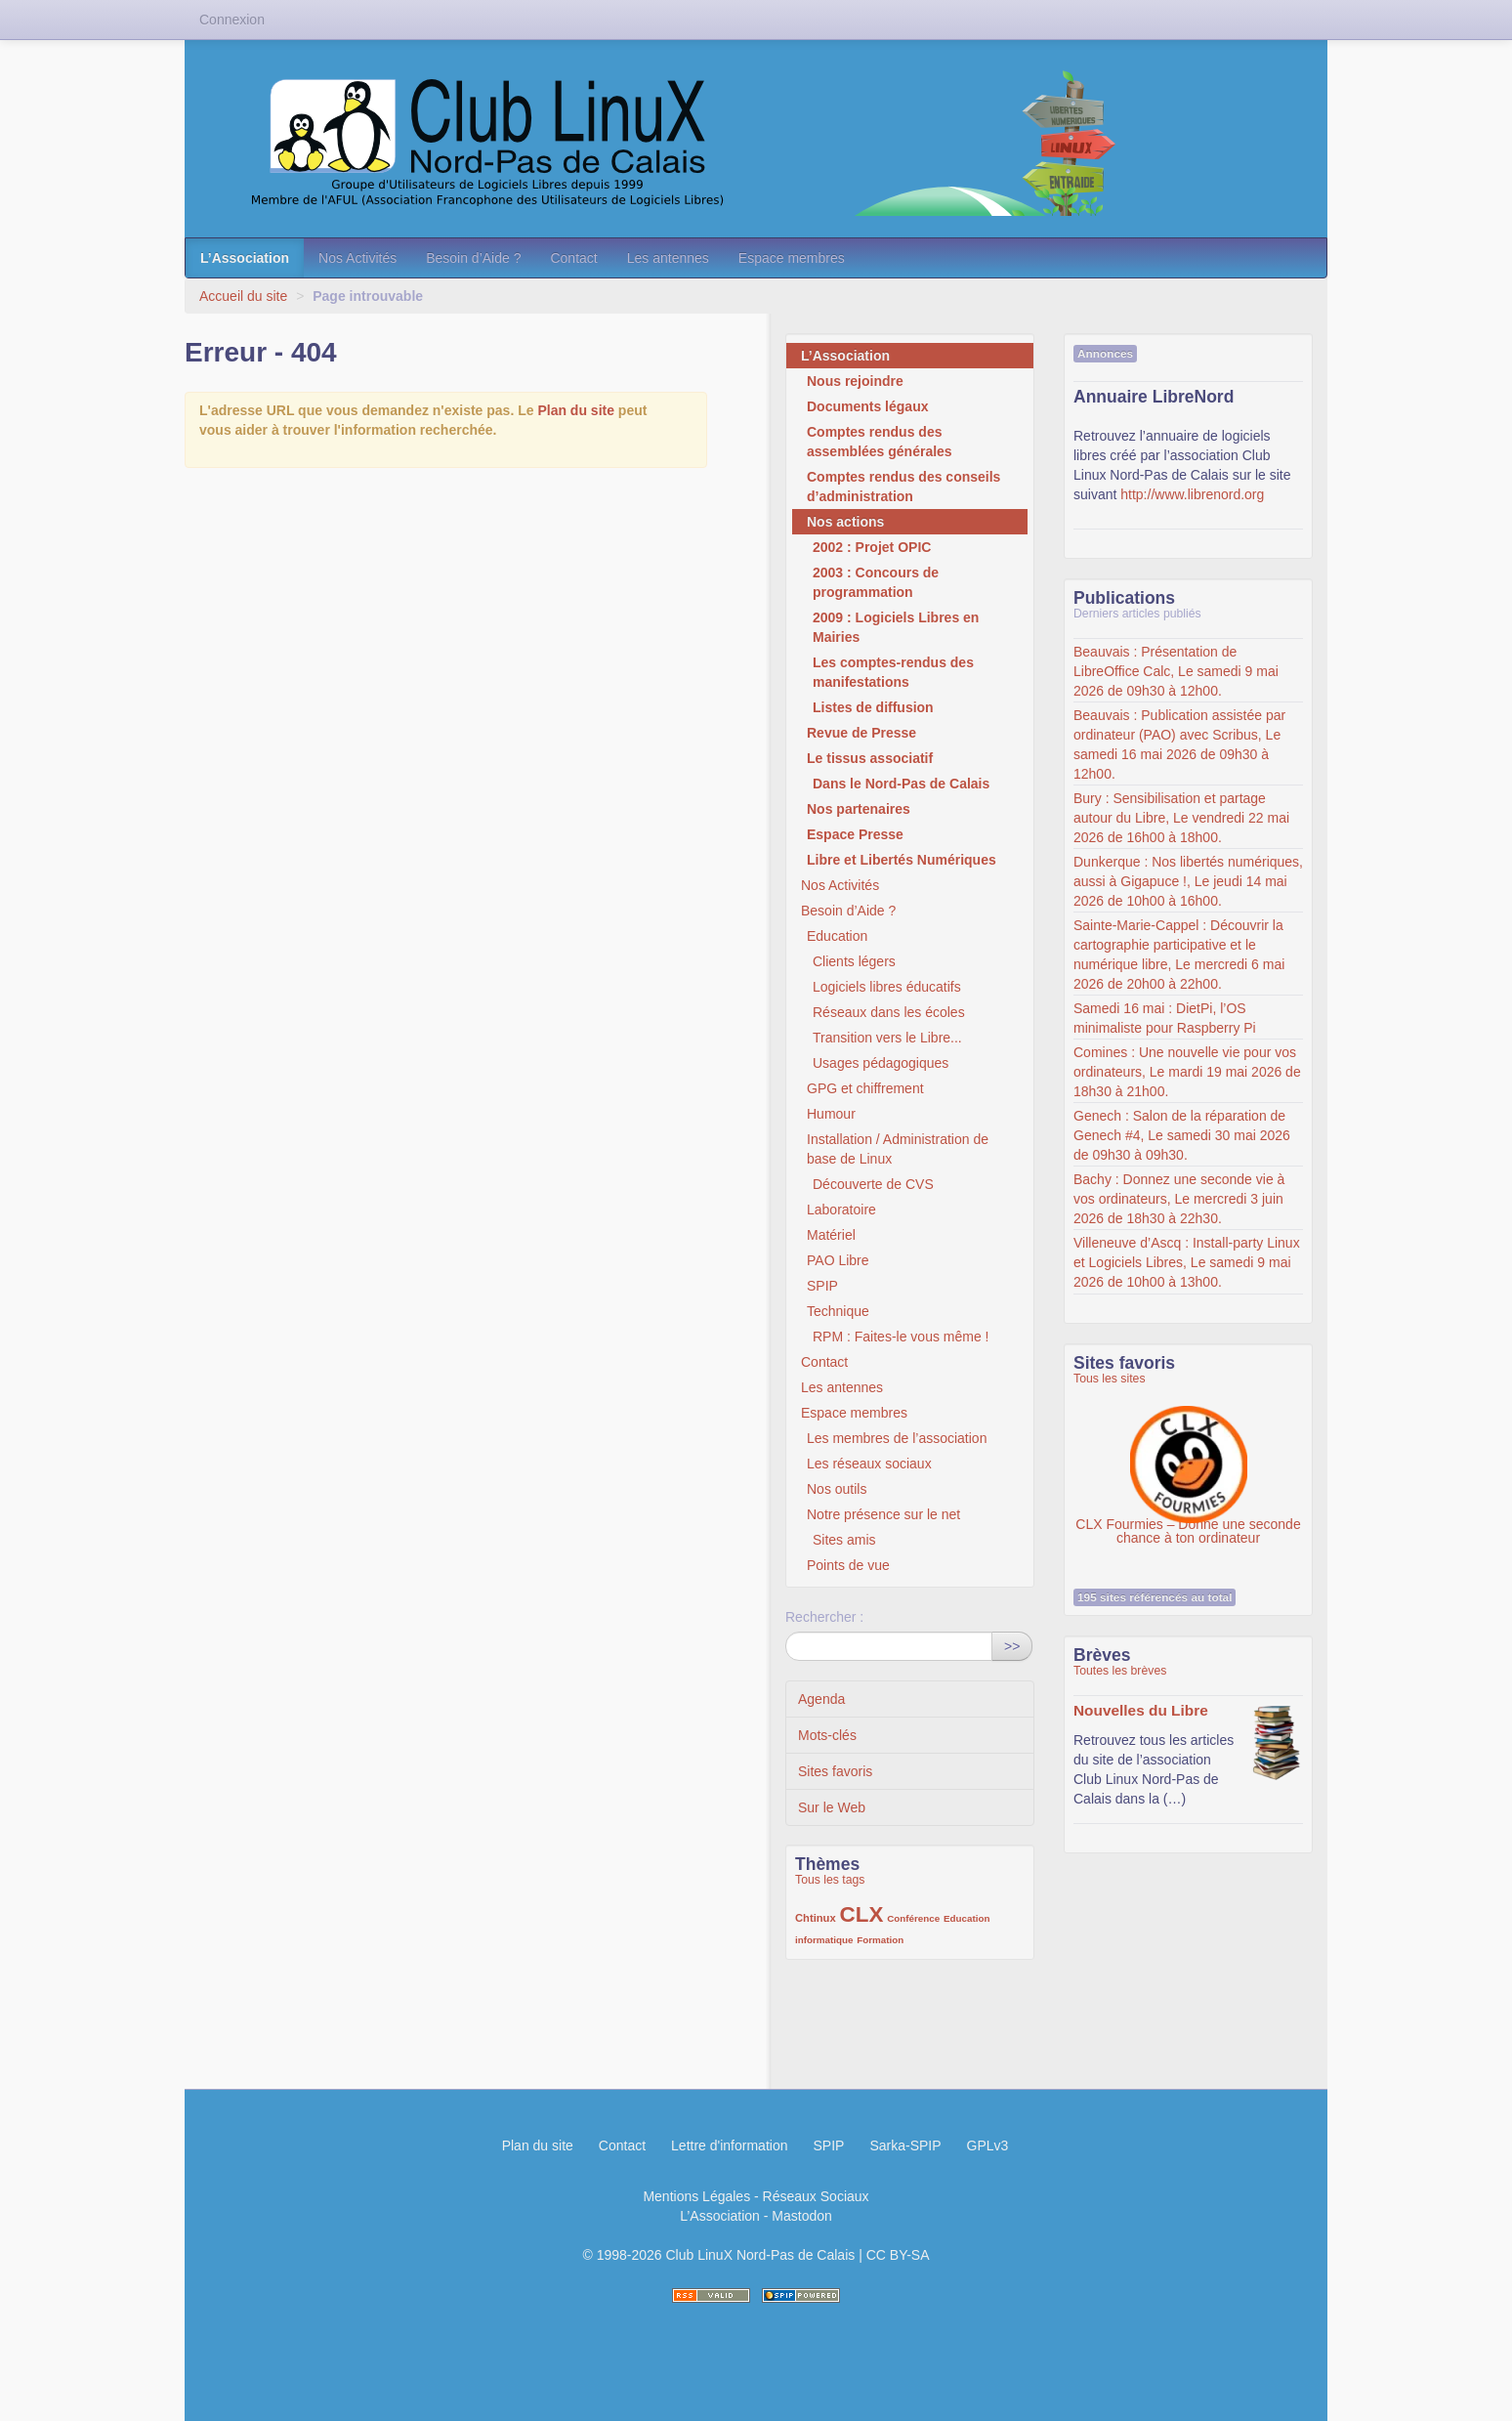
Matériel (831, 1235)
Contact (573, 258)
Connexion (232, 19)
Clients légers (854, 961)
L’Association (244, 258)
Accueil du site (243, 296)
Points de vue (848, 1565)
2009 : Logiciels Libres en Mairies (896, 627)
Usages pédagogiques (880, 1063)
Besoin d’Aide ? (473, 258)
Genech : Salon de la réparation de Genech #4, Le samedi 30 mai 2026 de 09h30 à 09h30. (1181, 1135)
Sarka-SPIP (905, 2145)
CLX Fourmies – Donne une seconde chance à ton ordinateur (1187, 1455)
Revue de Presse (861, 733)
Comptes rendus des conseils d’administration (903, 486)
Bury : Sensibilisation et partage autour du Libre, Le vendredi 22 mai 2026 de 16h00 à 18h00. (1181, 817)
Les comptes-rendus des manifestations (893, 672)
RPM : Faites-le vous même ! (901, 1336)
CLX (862, 1914)
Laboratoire (841, 1209)
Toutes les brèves (1119, 1671)
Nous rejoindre (855, 381)
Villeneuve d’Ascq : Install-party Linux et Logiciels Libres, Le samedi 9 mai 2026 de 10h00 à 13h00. (1186, 1262)
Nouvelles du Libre (1140, 1710)
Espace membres (791, 258)
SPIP (822, 1286)
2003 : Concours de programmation (876, 582)
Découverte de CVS (873, 1184)
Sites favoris (835, 1771)
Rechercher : (824, 1617)
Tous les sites (1109, 1378)
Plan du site (575, 410)
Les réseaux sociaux (869, 1463)
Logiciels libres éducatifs (887, 987)
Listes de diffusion (873, 707)
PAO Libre (838, 1260)
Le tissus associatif (870, 758)
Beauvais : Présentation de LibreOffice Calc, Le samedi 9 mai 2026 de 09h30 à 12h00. (1176, 671)
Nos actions (845, 522)
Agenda (821, 1699)
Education (837, 936)
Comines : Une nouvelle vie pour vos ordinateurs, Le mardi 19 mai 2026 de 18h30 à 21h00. (1187, 1071)
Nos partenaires (858, 809)
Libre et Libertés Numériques (901, 860)
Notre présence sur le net (883, 1514)
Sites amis (844, 1540)
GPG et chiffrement (865, 1088)
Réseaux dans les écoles (889, 1012)
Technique (838, 1311)
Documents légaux (867, 406)
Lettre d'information (729, 2145)
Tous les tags (830, 1880)
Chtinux (815, 1918)
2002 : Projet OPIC (872, 547)
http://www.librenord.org (1192, 494)
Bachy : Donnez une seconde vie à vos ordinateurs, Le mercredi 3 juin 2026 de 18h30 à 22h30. (1178, 1198)
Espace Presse (855, 834)
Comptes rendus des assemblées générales (879, 441)
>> (1012, 1646)
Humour (831, 1114)
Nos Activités (357, 258)
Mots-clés (827, 1735)
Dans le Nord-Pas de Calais (901, 783)
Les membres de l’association (897, 1438)
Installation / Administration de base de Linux (897, 1149)
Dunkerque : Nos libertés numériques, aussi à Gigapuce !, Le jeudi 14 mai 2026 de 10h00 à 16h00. (1188, 881)
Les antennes (668, 258)
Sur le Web (831, 1807)
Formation (880, 1939)
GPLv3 (988, 2145)
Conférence (913, 1918)
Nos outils (836, 1489)
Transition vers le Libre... (887, 1037)
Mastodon (801, 2216)
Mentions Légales (696, 2196)
